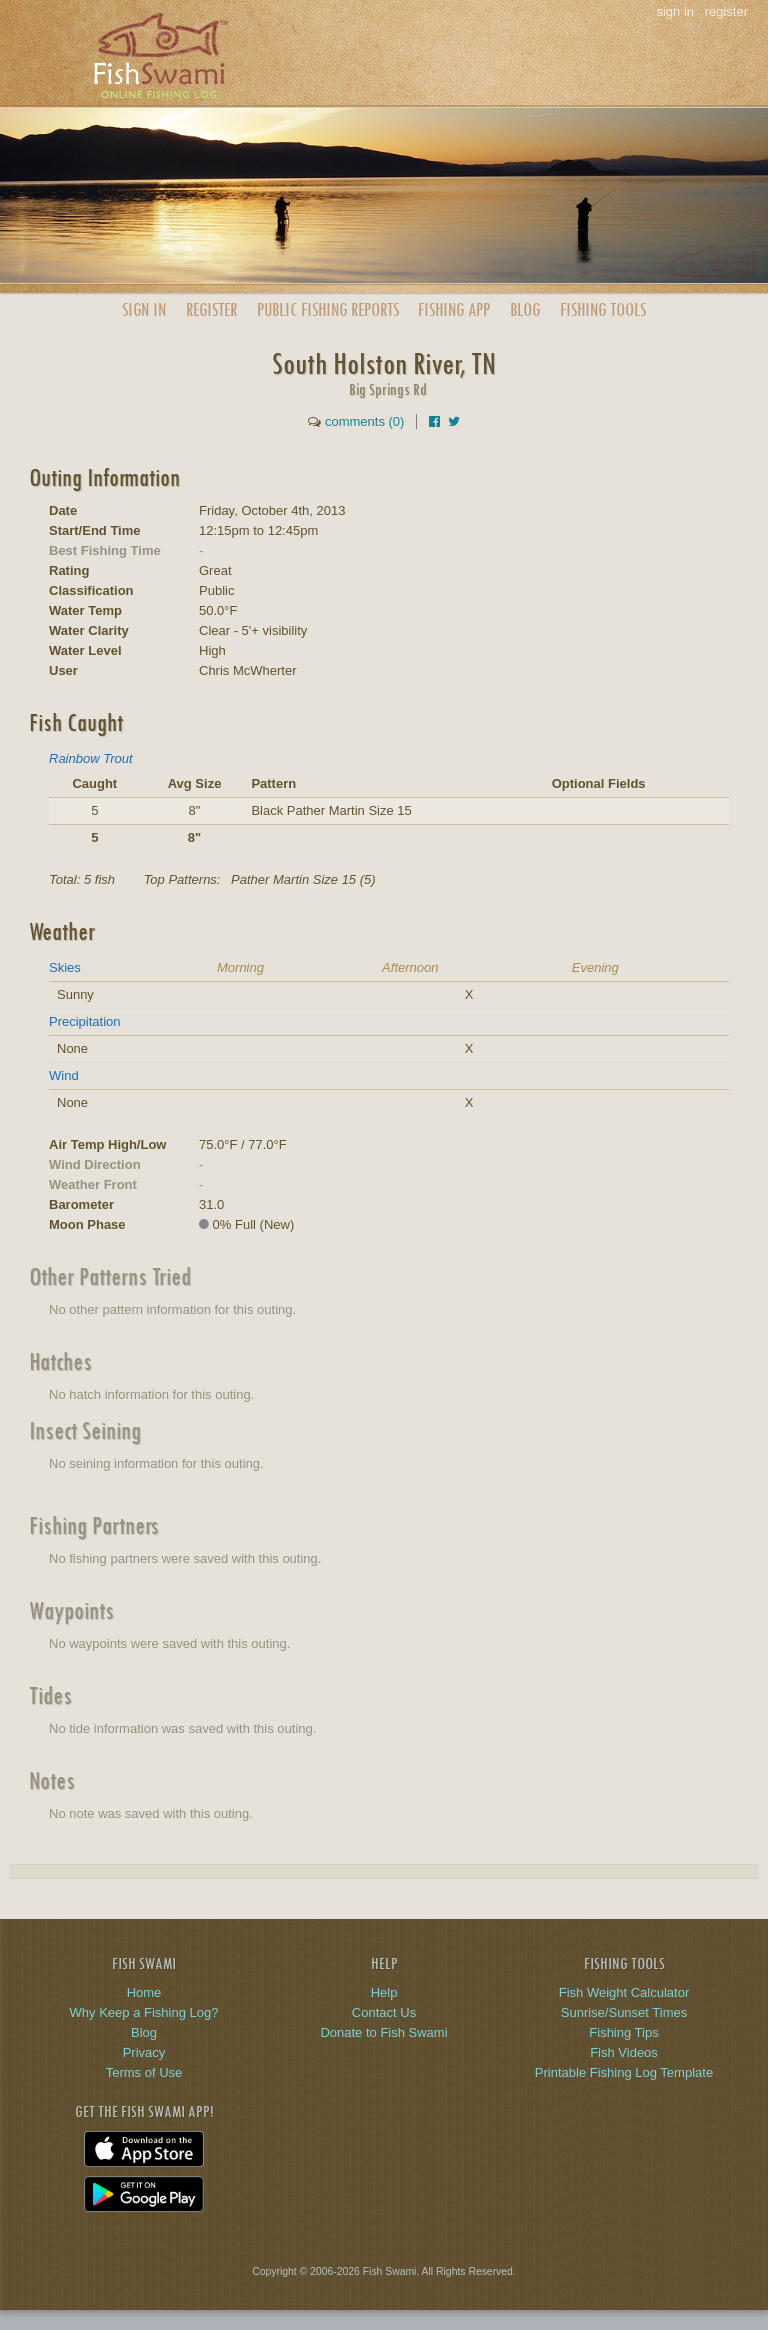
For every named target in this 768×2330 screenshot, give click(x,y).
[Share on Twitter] (454, 421)
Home (144, 1992)
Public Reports (328, 309)
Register (211, 309)
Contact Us (384, 2012)
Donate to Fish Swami (383, 2032)
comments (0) (364, 421)
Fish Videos (624, 2052)
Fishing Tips (623, 2032)
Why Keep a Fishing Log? (144, 2012)
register (726, 11)
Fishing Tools (603, 309)
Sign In (144, 309)
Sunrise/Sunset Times (624, 2012)
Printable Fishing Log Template (624, 2072)
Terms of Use (144, 2072)
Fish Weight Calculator (624, 1992)
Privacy (144, 2052)
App (454, 309)
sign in (675, 11)
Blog (525, 309)
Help (384, 1992)
